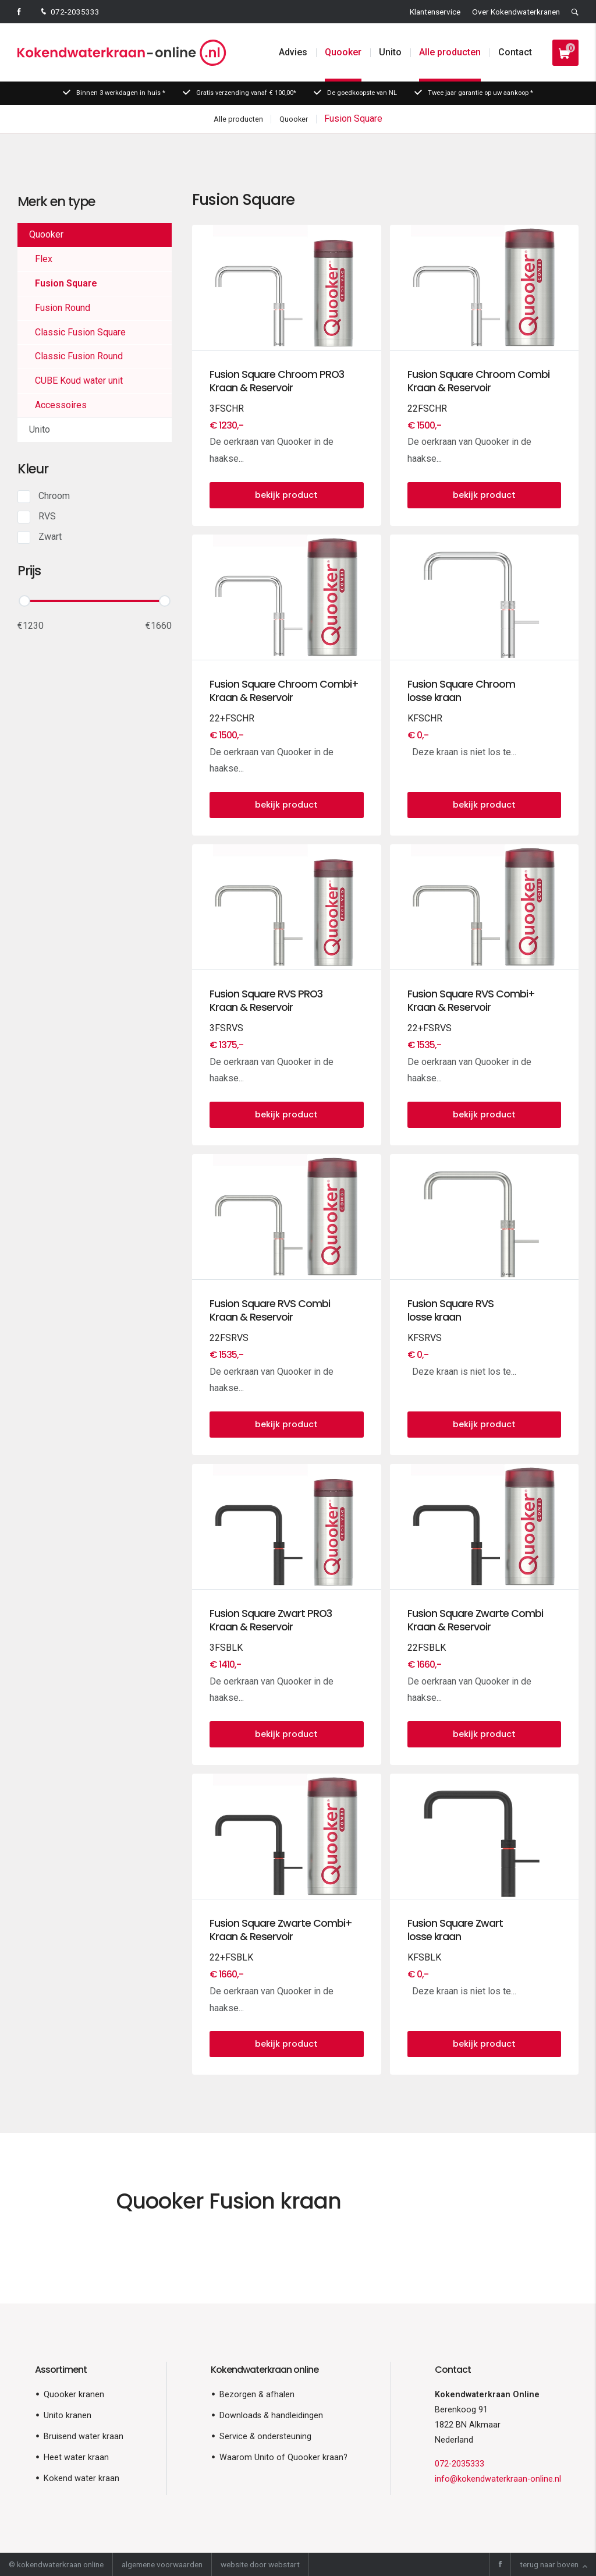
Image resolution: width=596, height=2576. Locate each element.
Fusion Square (353, 118)
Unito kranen (67, 2416)
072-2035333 (69, 12)
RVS (47, 516)
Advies (293, 52)
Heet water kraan (76, 2457)
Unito (390, 52)
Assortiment (61, 2369)
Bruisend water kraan (83, 2436)
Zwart (50, 536)
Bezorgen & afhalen (257, 2395)
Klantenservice (435, 11)
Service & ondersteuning (265, 2436)
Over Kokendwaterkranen (516, 11)
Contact (515, 52)
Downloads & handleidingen (271, 2416)
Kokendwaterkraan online (264, 2369)
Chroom (54, 495)
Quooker (343, 52)
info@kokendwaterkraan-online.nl (498, 2479)
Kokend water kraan (81, 2478)
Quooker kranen (74, 2395)
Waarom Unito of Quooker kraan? (283, 2457)
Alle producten (450, 52)
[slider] (24, 601)
